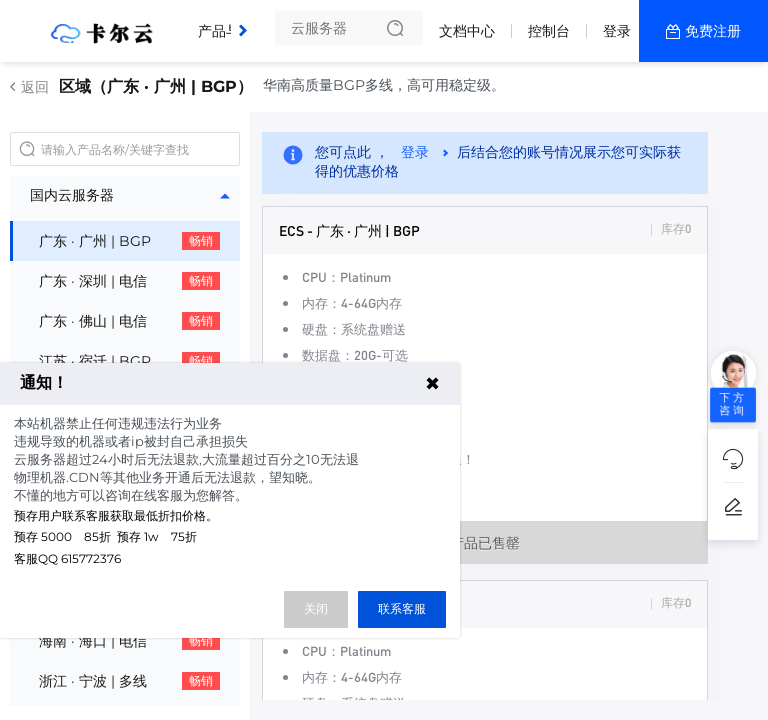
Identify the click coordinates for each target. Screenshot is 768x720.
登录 (617, 31)
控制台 (549, 31)
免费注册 (713, 31)
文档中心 (467, 31)
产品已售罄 (485, 542)
